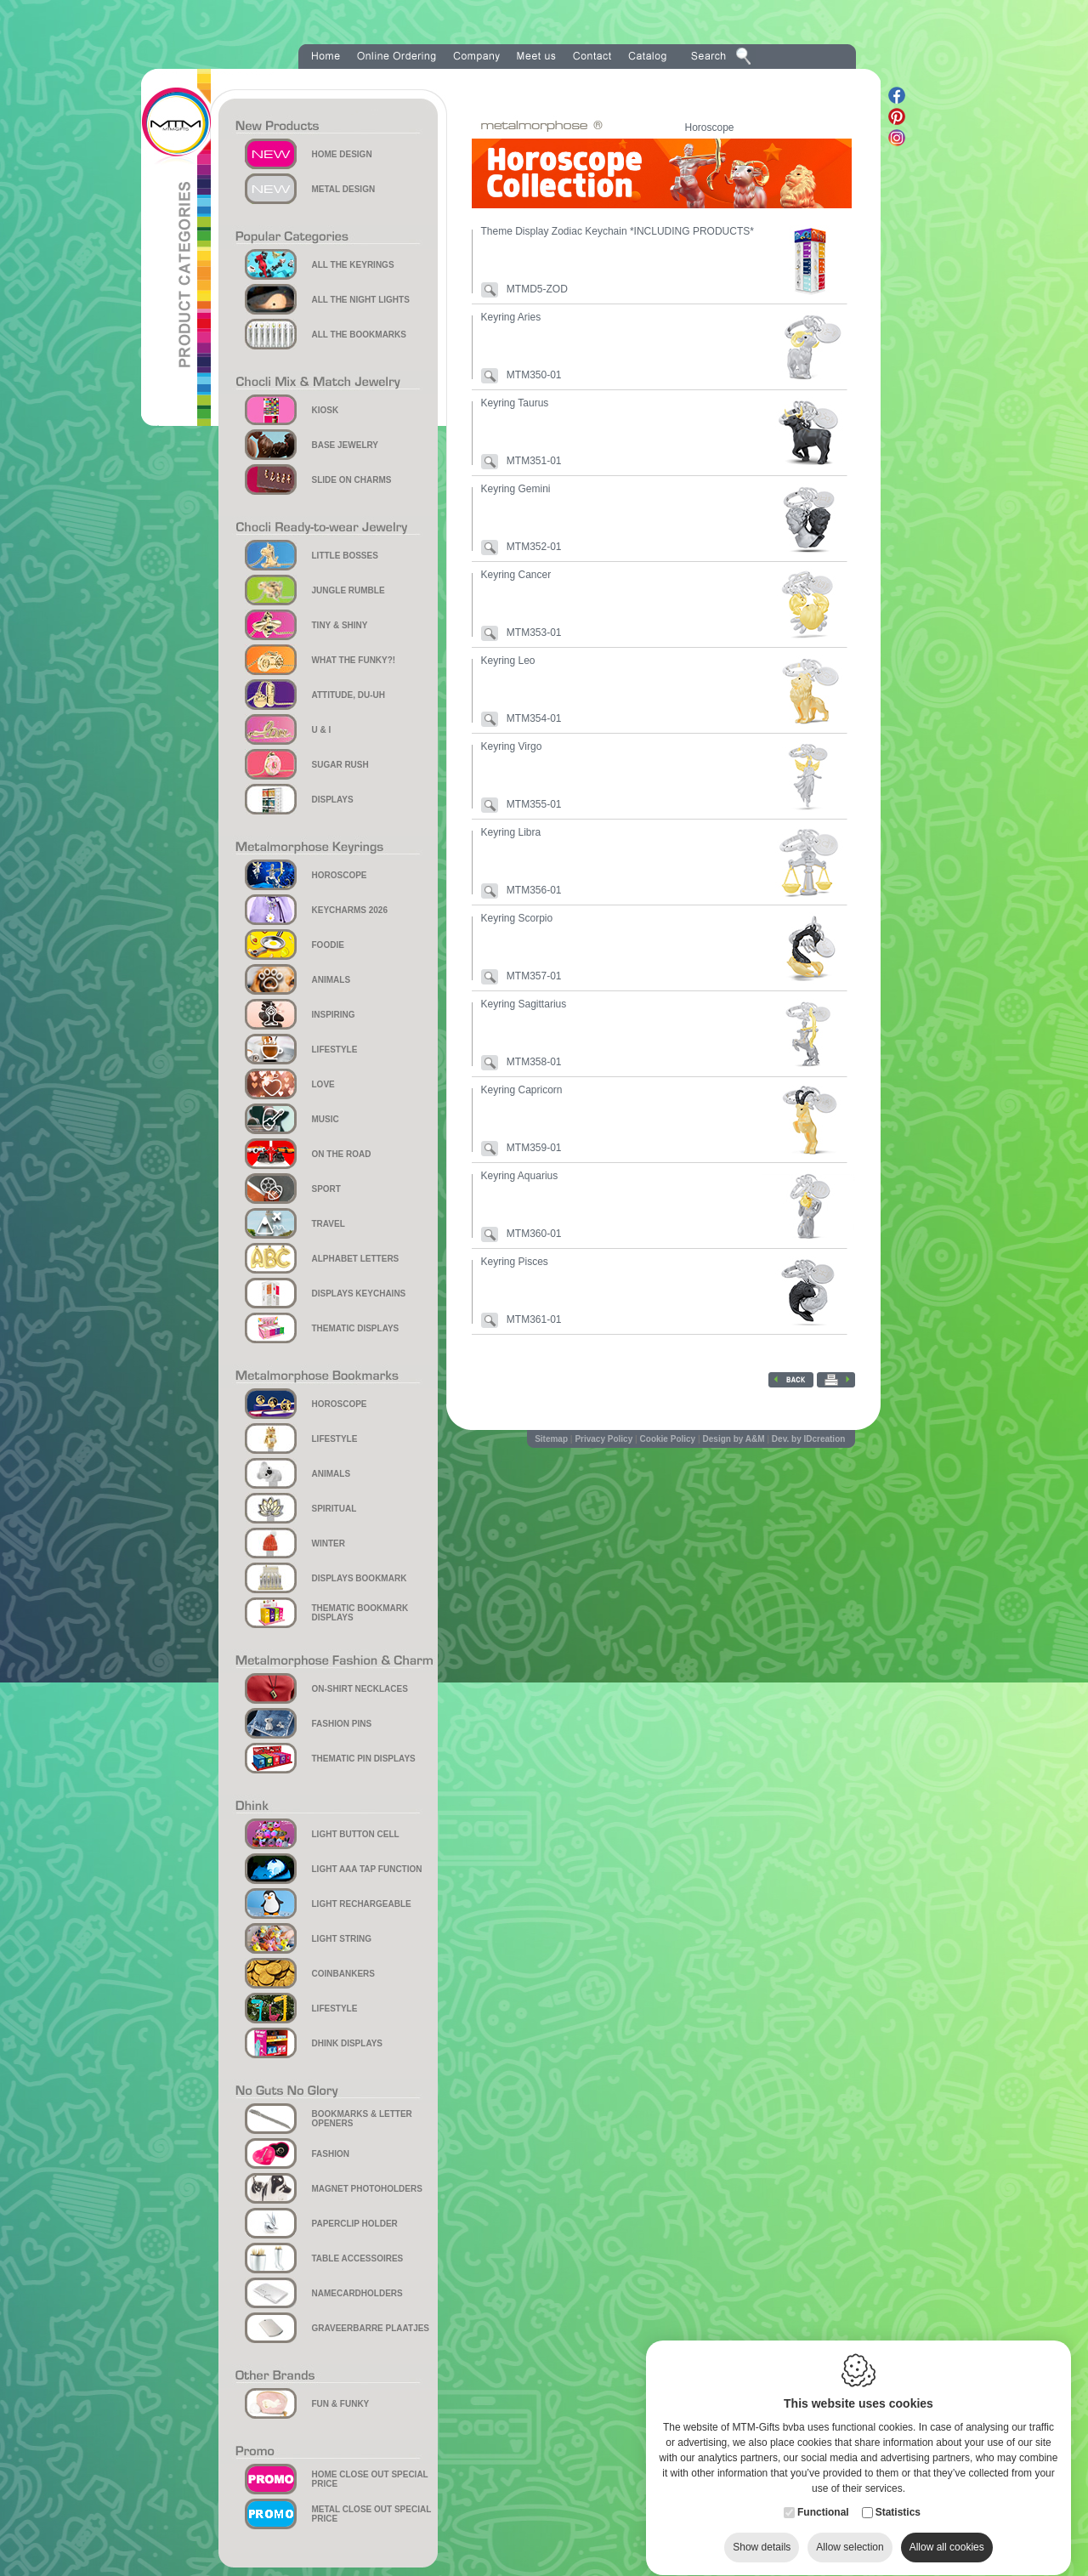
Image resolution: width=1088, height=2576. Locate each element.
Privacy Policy (603, 1439)
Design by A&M (734, 1439)
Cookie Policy (668, 1439)
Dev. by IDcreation (809, 1439)
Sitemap (551, 1439)
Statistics (898, 2496)
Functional (823, 2496)
